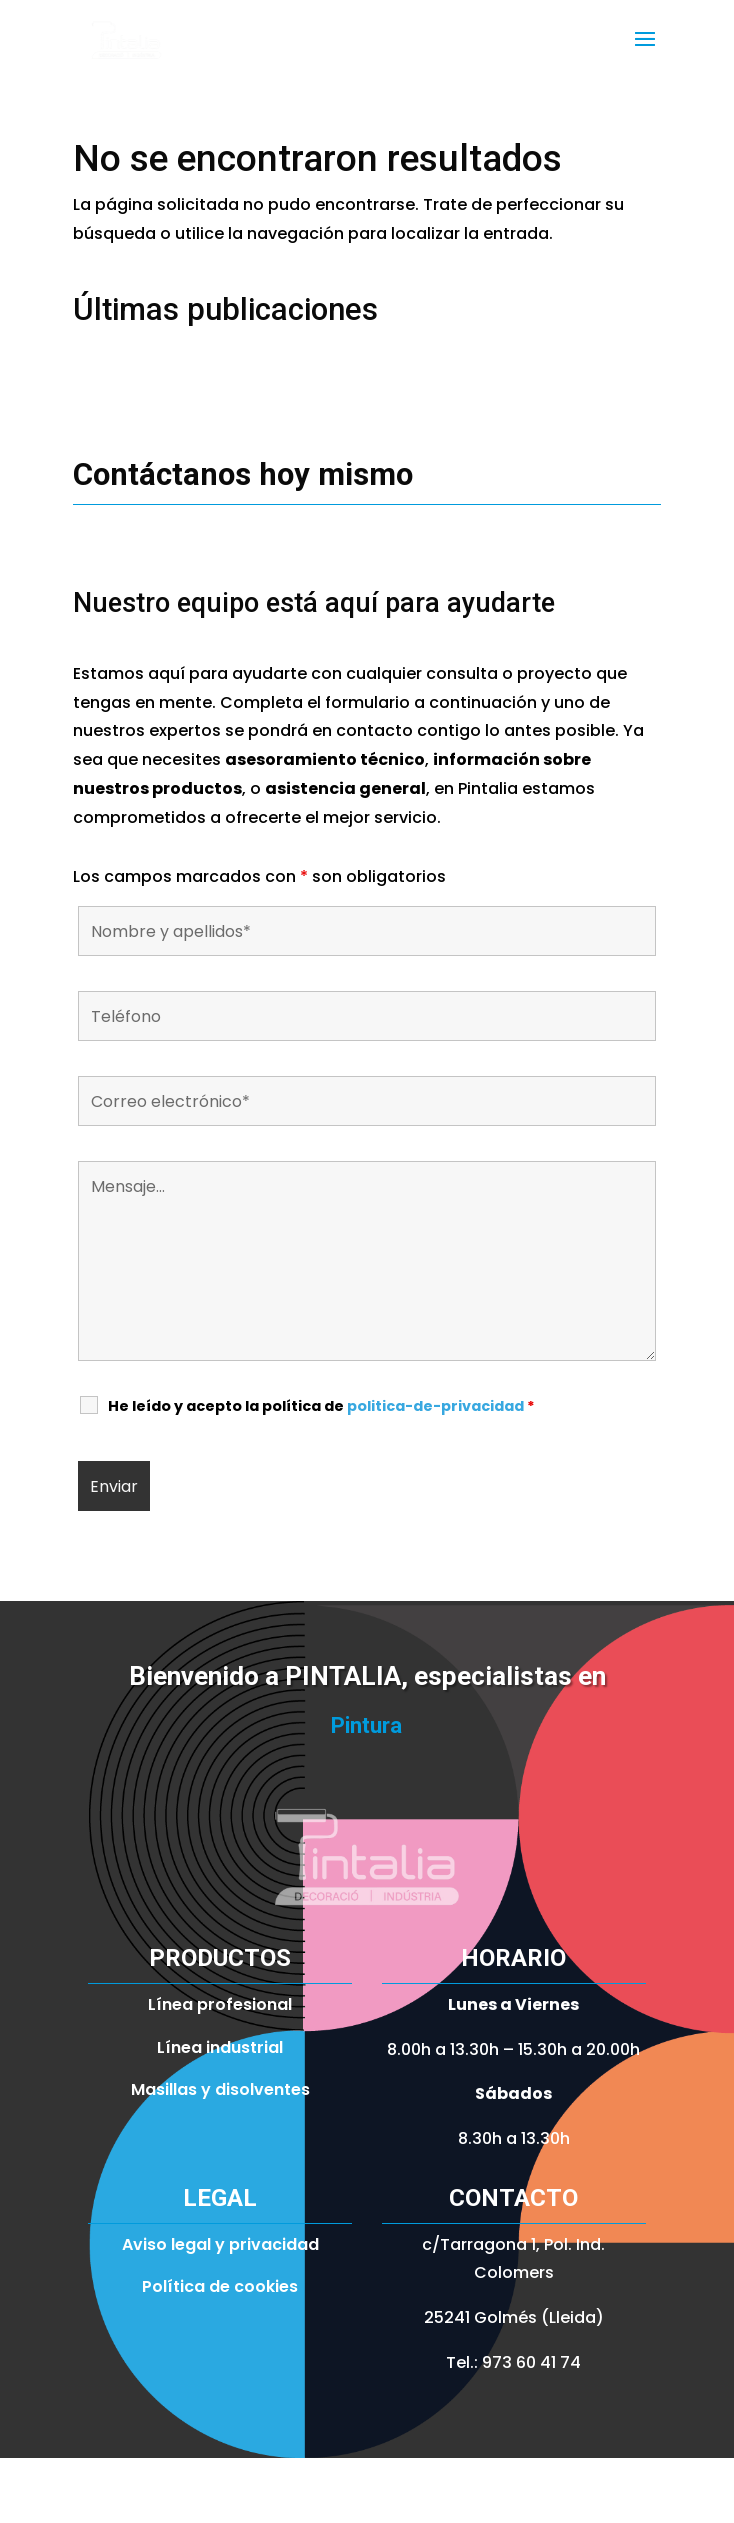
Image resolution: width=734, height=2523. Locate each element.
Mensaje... (366, 1261)
